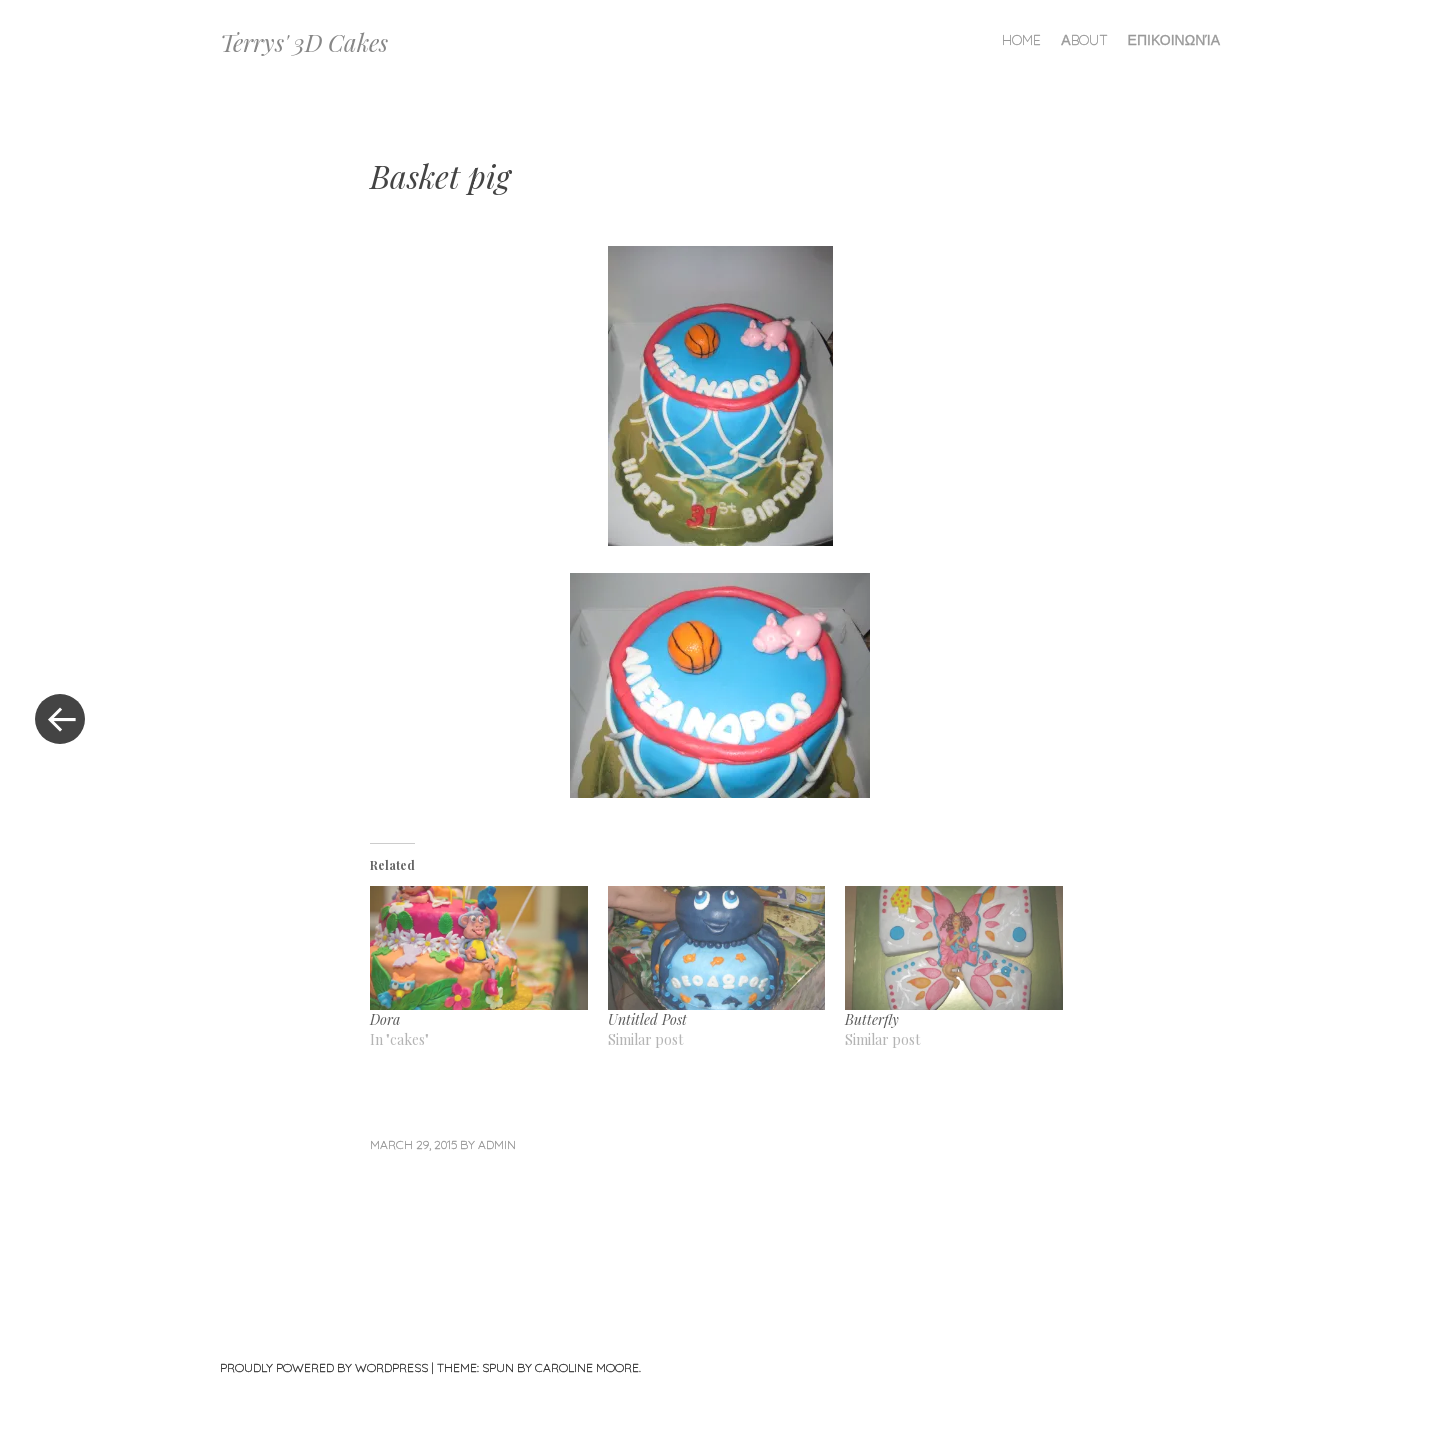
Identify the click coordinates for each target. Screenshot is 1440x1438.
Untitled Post (647, 1019)
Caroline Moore (587, 1367)
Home (1021, 40)
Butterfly (872, 1019)
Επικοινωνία (1174, 40)
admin (497, 1144)
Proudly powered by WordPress (324, 1367)
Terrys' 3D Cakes (304, 42)
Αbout (1084, 40)
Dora (385, 1019)
